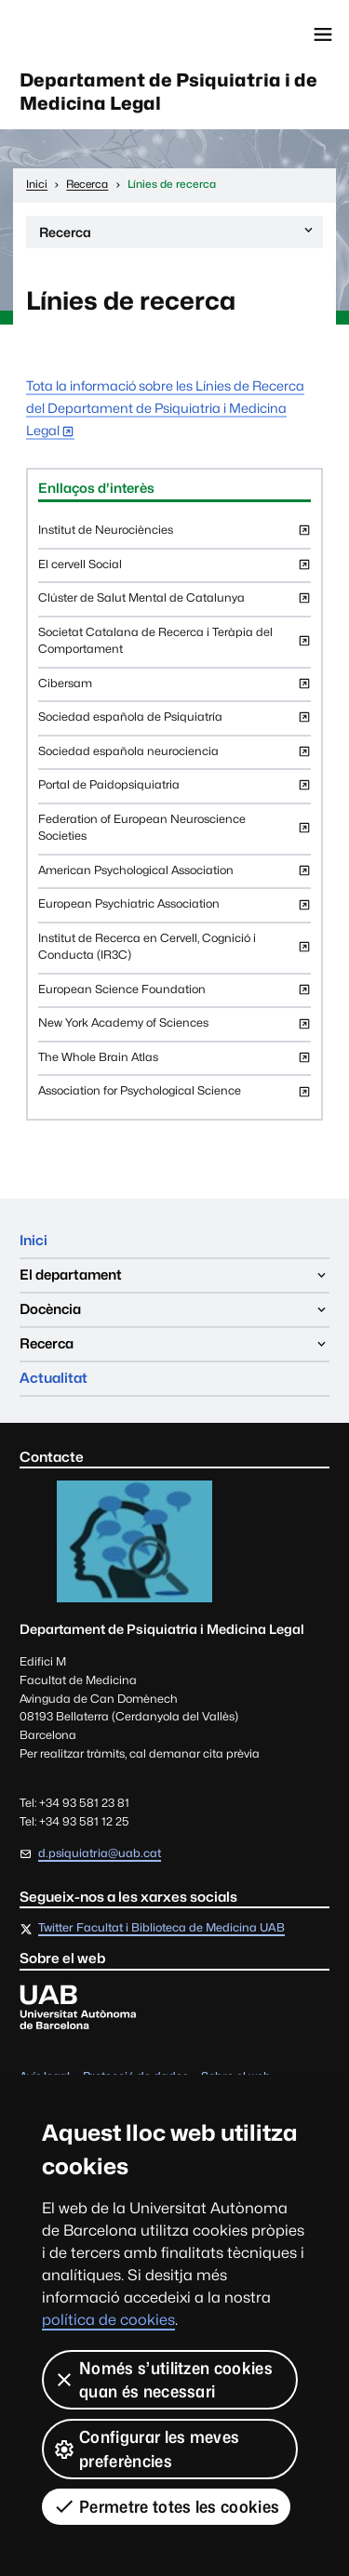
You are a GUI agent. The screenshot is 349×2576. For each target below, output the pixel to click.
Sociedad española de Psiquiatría (174, 722)
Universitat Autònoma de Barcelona (98, 34)
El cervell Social (174, 569)
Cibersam (174, 688)
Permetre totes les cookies (166, 2506)
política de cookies (108, 2320)
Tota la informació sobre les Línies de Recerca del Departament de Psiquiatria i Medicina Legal (165, 408)
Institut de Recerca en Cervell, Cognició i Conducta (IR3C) (174, 952)
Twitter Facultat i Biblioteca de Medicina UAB (161, 1928)
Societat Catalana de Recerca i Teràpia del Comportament (174, 646)
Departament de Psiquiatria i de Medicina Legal (168, 91)
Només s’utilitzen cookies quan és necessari (163, 2379)
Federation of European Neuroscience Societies (174, 833)
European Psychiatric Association (174, 909)
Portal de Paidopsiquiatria (174, 790)
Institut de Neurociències (174, 535)
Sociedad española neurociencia (174, 756)
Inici (33, 1240)
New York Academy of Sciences (174, 1028)
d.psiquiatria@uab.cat (99, 1853)
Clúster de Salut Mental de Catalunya (174, 603)
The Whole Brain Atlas (174, 1062)
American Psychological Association (174, 875)
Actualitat (53, 1378)
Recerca (177, 234)
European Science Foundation (174, 994)
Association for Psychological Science (174, 1096)
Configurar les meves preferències (146, 2448)
